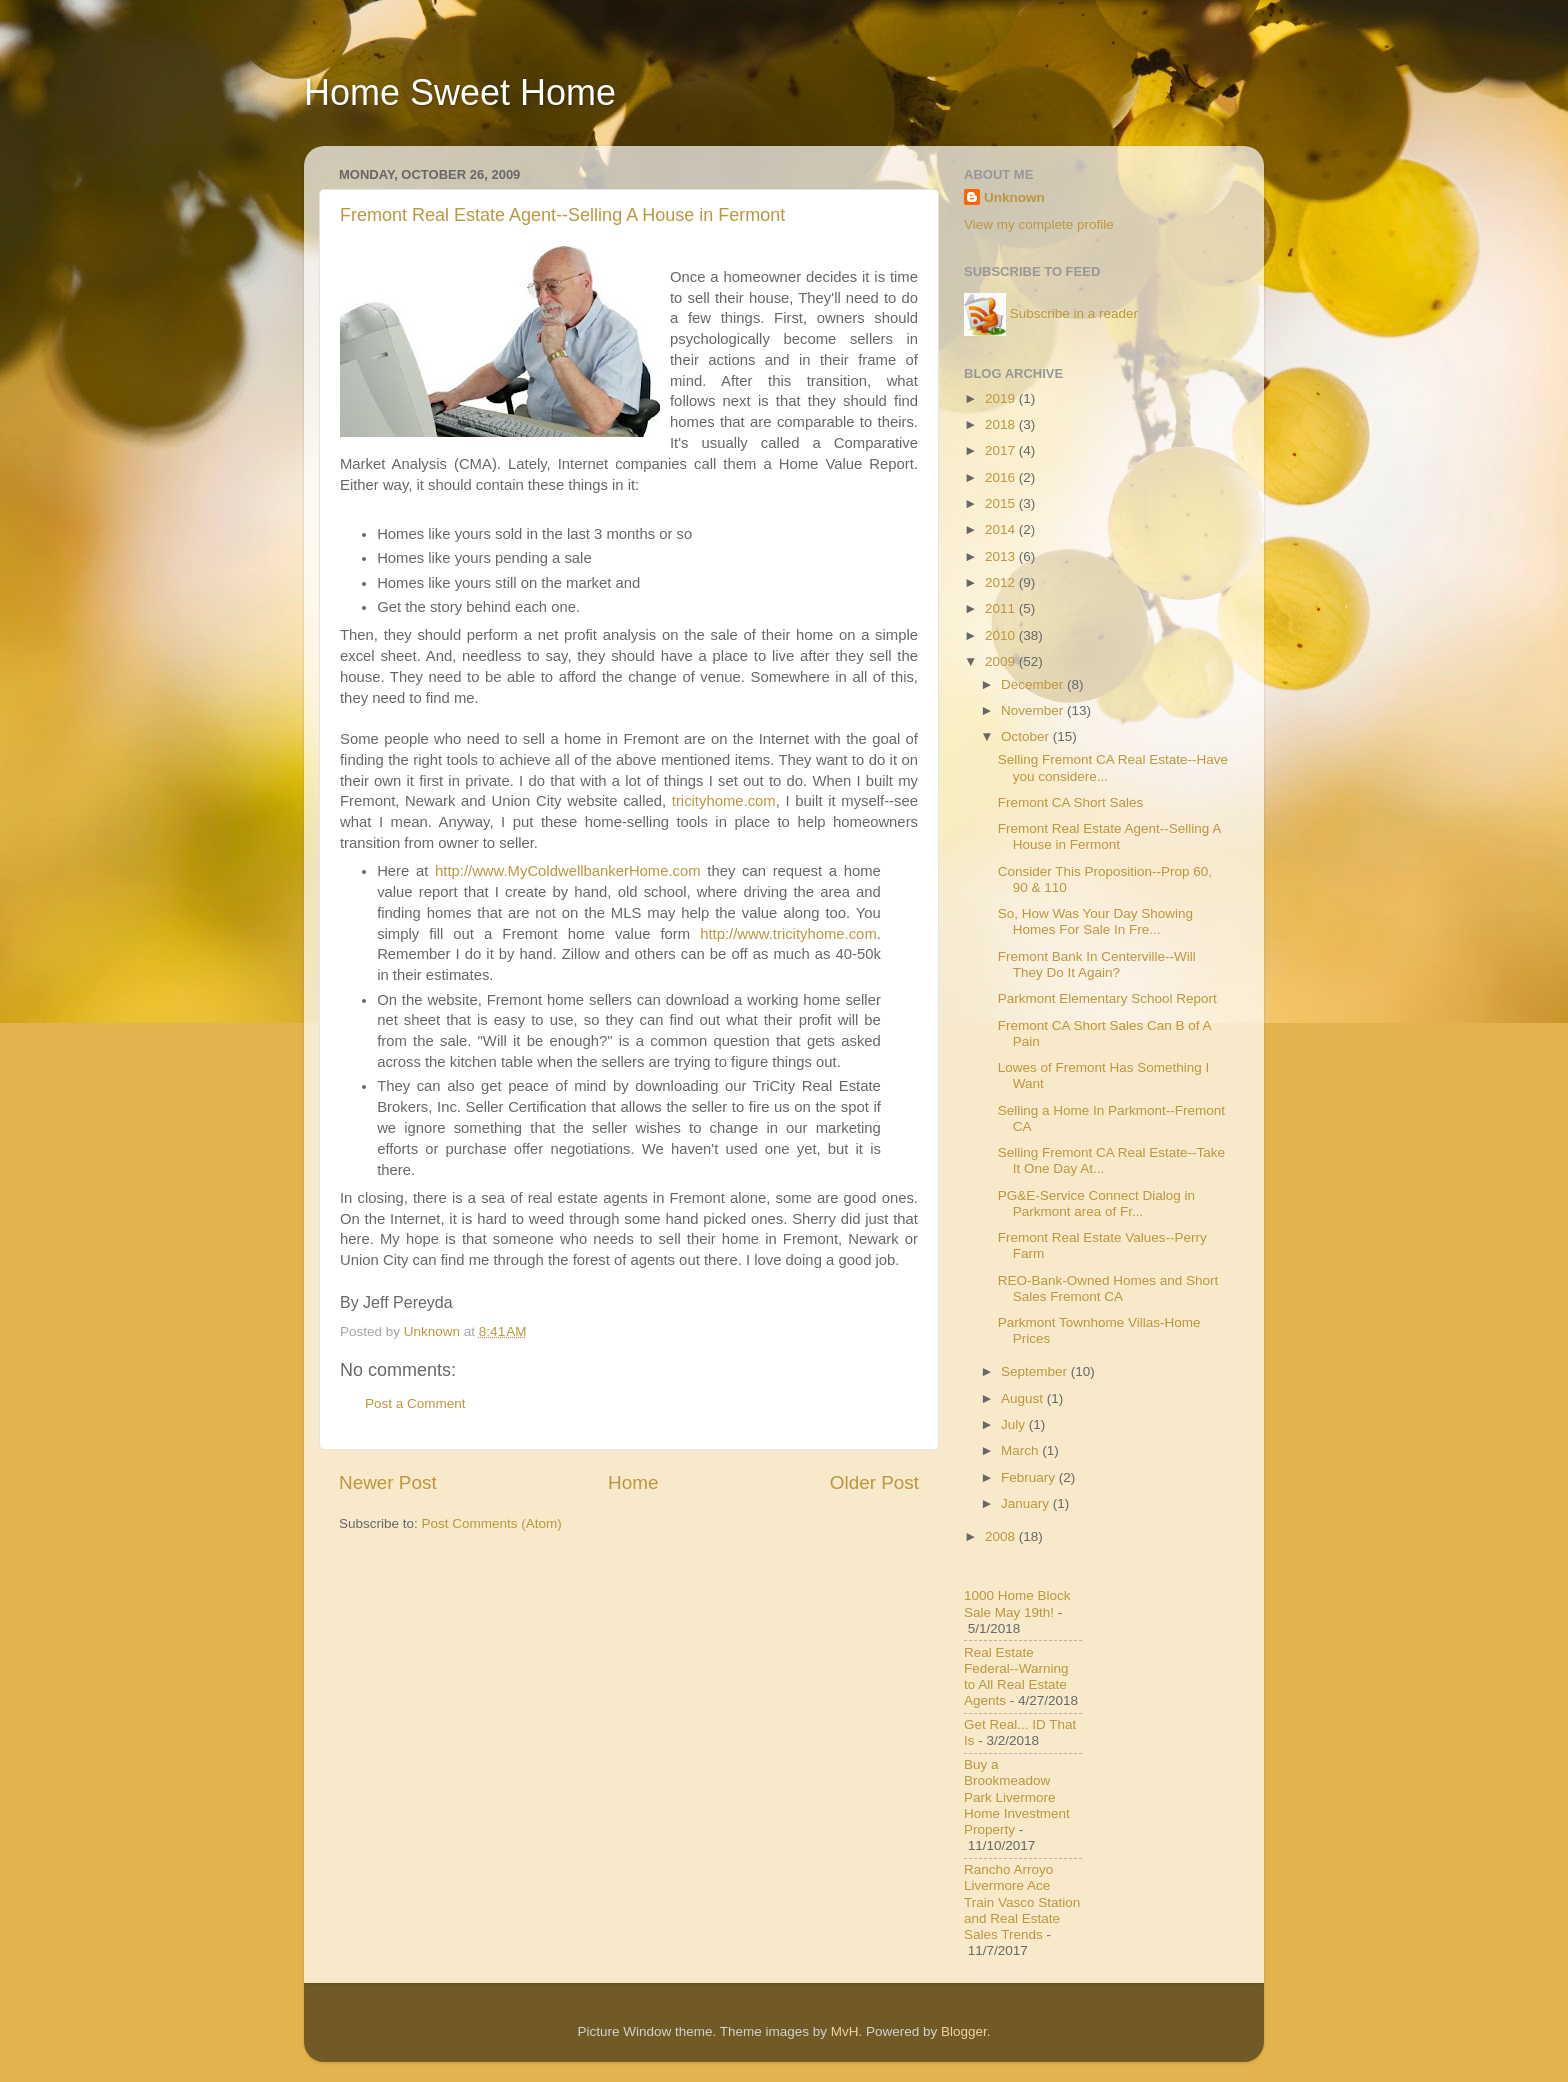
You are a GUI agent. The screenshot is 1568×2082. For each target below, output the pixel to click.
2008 (1002, 1536)
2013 (1002, 556)
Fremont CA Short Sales (1071, 802)
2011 (1002, 608)
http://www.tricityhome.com (788, 934)
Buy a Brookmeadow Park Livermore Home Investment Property (1017, 1797)
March (1021, 1450)
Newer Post (388, 1482)
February (1030, 1477)
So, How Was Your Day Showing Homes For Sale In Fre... (1095, 921)
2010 (1002, 635)
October (1027, 736)
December (1034, 684)
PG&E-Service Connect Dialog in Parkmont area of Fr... (1096, 1203)
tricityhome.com (724, 801)
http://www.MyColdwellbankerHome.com (568, 871)
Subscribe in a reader (1074, 313)
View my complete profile (1039, 224)
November (1034, 710)
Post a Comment (415, 1403)
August (1024, 1398)
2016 (1002, 477)
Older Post (874, 1482)
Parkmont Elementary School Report (1107, 998)
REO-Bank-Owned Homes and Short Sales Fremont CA (1108, 1288)
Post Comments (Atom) (492, 1523)
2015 (1002, 503)
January (1027, 1503)
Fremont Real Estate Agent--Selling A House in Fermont (562, 215)
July (1015, 1424)
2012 (1002, 582)
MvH (845, 2031)
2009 (1002, 661)
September (1036, 1371)
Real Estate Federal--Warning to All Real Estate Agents (1016, 1677)
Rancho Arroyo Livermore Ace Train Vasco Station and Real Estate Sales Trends (1022, 1902)
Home (633, 1482)
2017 (1002, 450)
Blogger (964, 2031)
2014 (1002, 529)
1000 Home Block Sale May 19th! (1017, 1603)
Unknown (1014, 197)
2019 (1002, 398)
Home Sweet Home (460, 92)
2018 (1002, 424)
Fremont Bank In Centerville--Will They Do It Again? (1097, 964)
